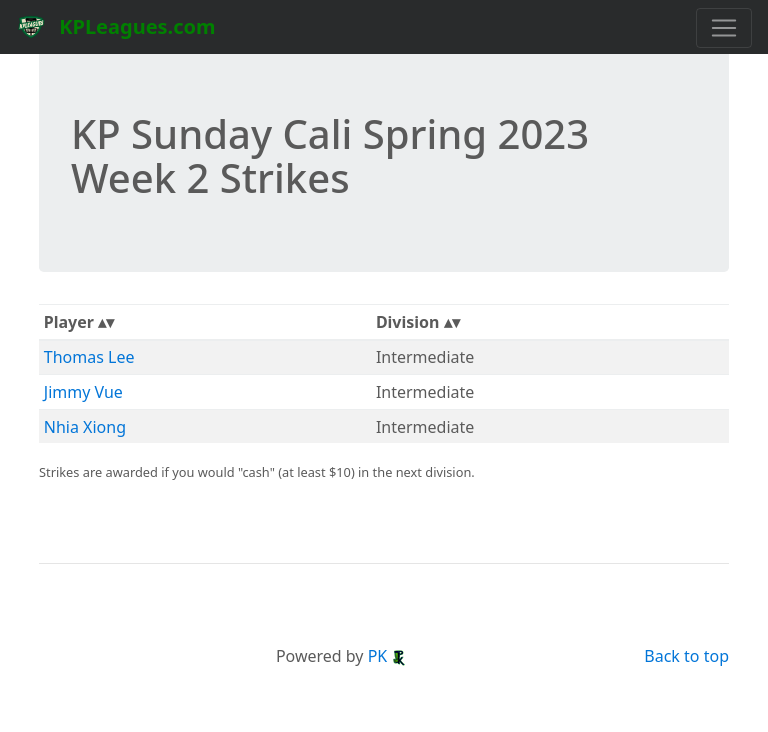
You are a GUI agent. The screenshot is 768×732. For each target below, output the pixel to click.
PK (388, 656)
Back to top (686, 656)
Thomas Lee (89, 357)
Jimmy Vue (83, 392)
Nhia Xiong (85, 427)
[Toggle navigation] (724, 28)
